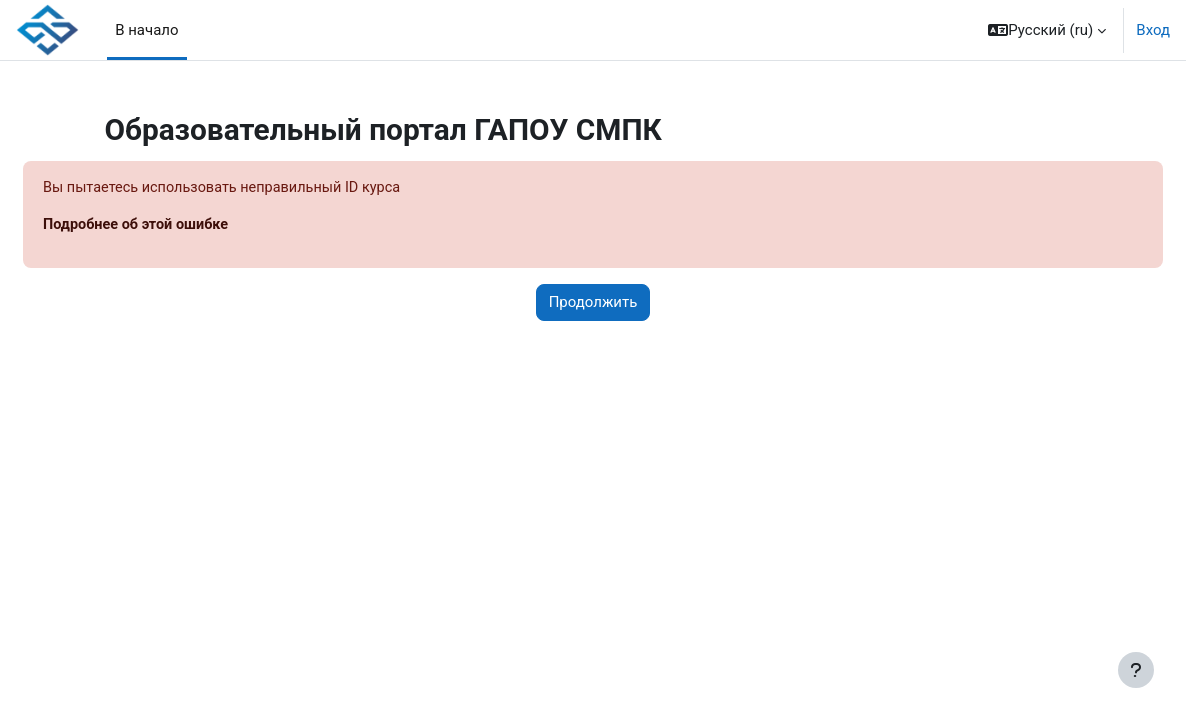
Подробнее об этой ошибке (187, 226)
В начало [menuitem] (146, 30)
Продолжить (593, 304)
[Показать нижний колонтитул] (1136, 670)
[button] (1047, 30)
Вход (1153, 30)
